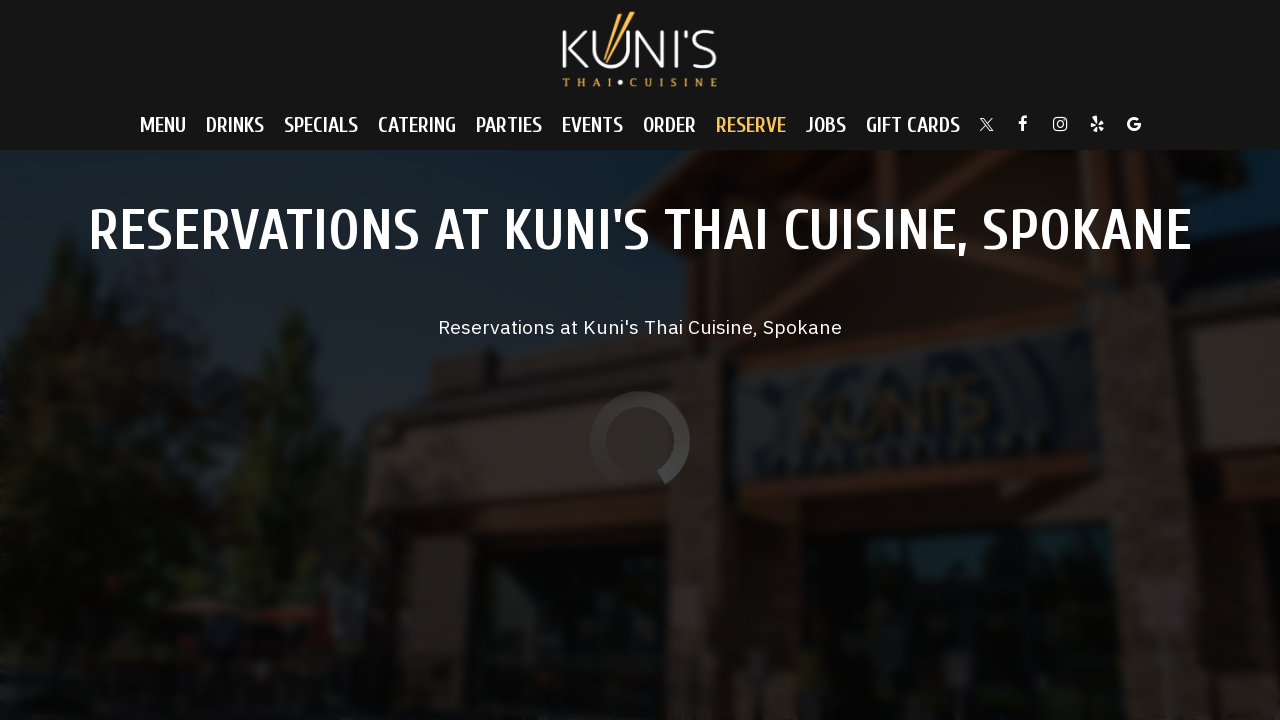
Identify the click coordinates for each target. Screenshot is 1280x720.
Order (669, 125)
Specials (321, 125)
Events (592, 125)
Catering (417, 125)
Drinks (235, 125)
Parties (509, 125)
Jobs (826, 125)
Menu (163, 125)
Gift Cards (913, 125)
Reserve (751, 125)
